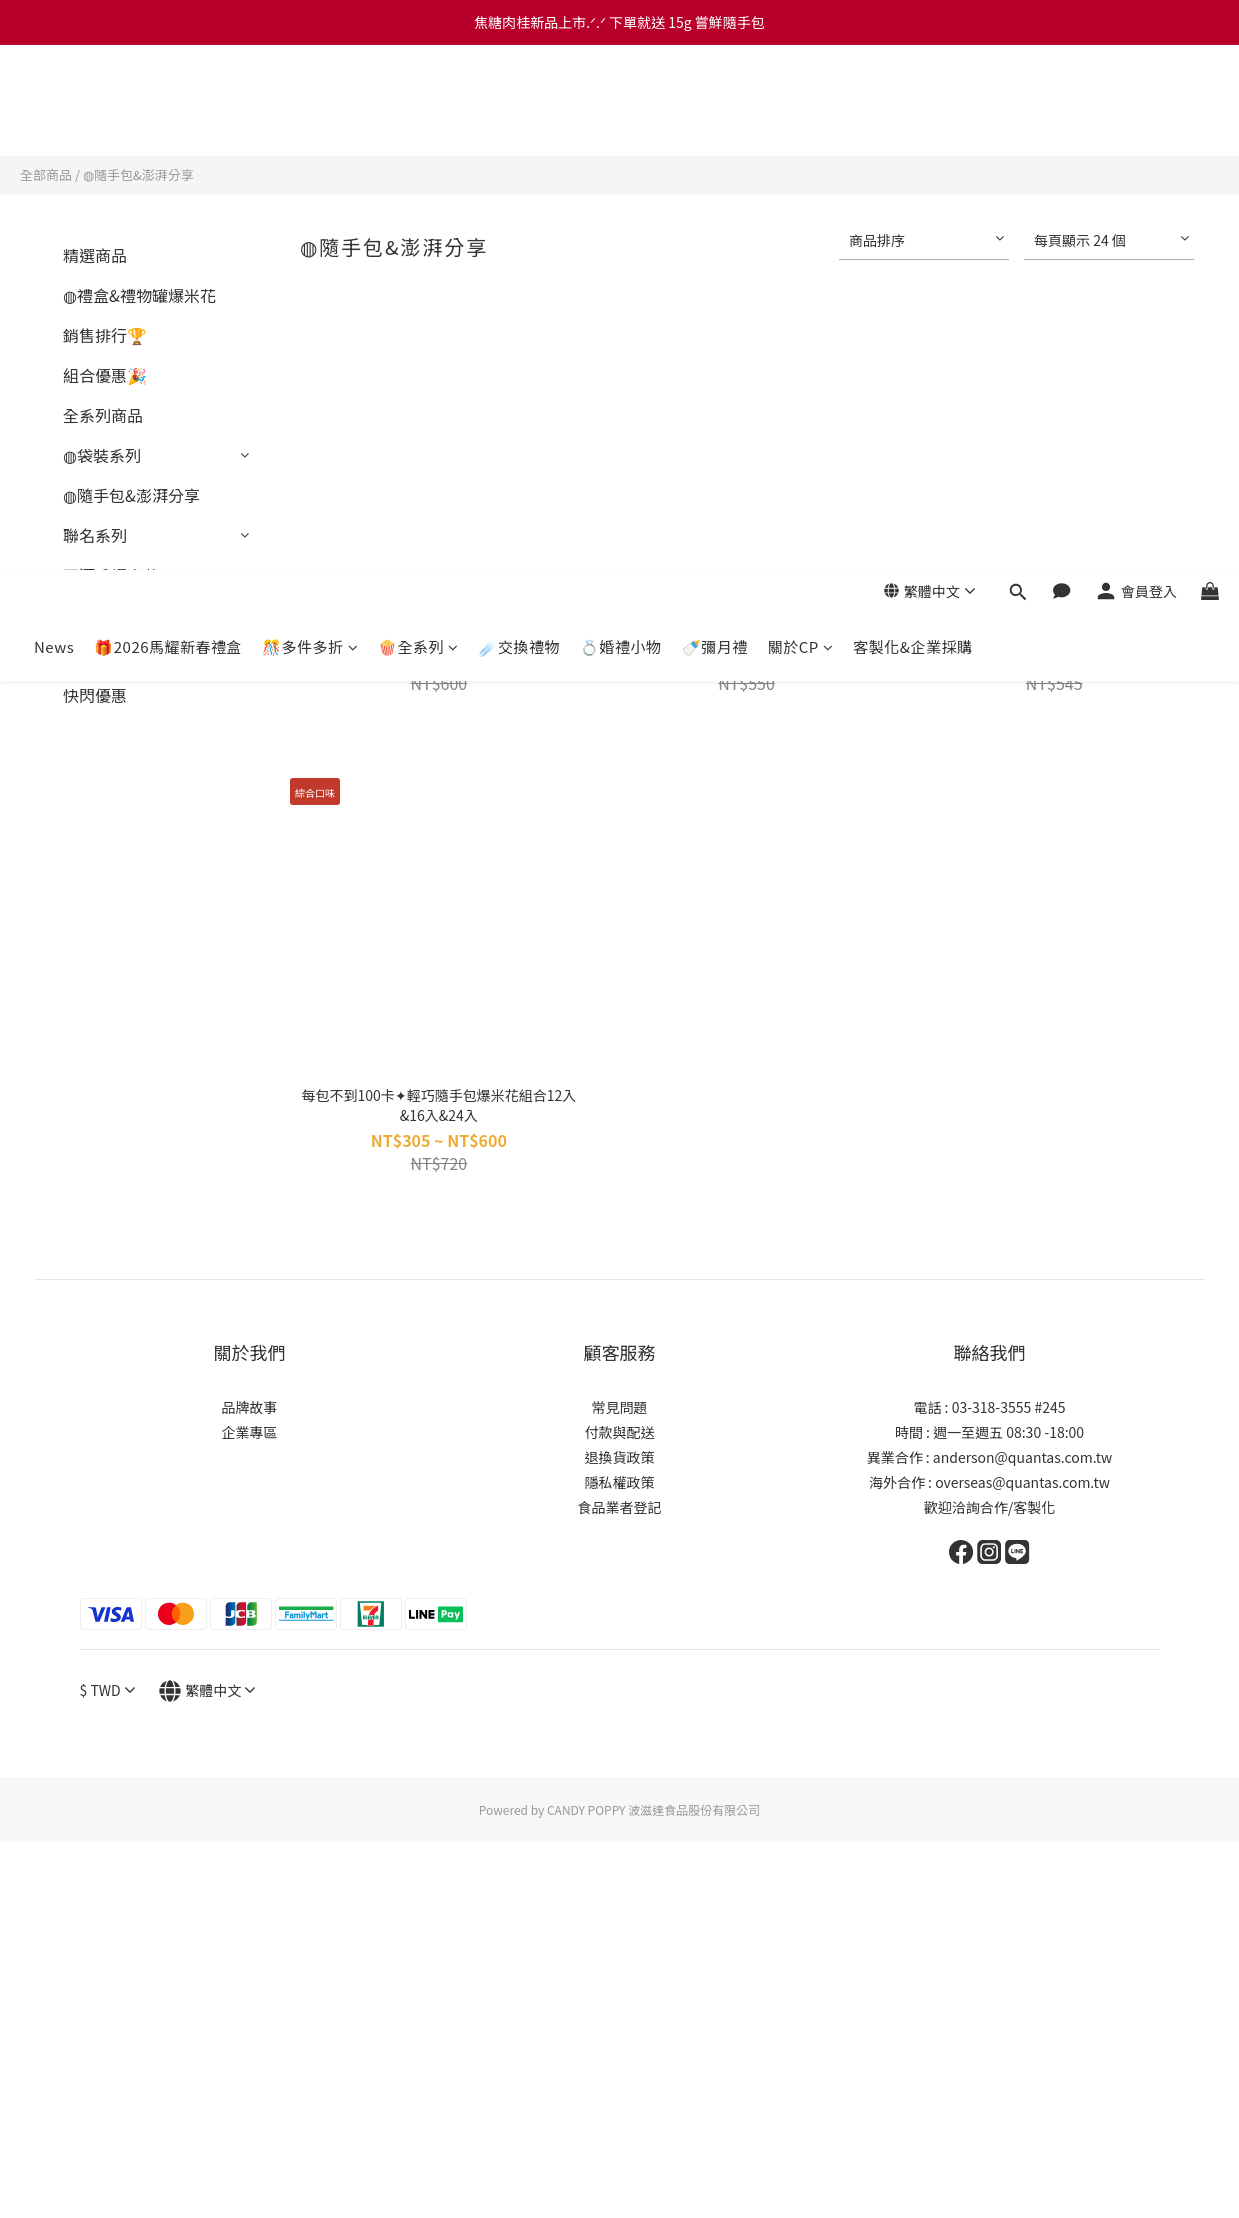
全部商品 (46, 174)
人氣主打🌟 (105, 615)
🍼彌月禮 (715, 121)
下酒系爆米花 (111, 575)
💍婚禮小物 (621, 121)
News (54, 121)
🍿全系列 (418, 121)
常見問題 (620, 1407)
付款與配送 (620, 1432)
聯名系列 (95, 535)
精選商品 (95, 255)
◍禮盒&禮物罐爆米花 (139, 295)
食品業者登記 (620, 1507)
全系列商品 (103, 415)
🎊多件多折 (310, 121)
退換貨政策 (620, 1457)
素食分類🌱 (105, 655)
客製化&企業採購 (912, 121)
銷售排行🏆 (105, 335)
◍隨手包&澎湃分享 (138, 174)
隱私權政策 (620, 1482)
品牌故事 (250, 1407)
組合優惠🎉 (105, 375)
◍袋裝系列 (102, 455)
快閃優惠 (95, 695)
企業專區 (250, 1432)
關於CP (801, 121)
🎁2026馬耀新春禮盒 (168, 121)
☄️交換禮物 (520, 121)
